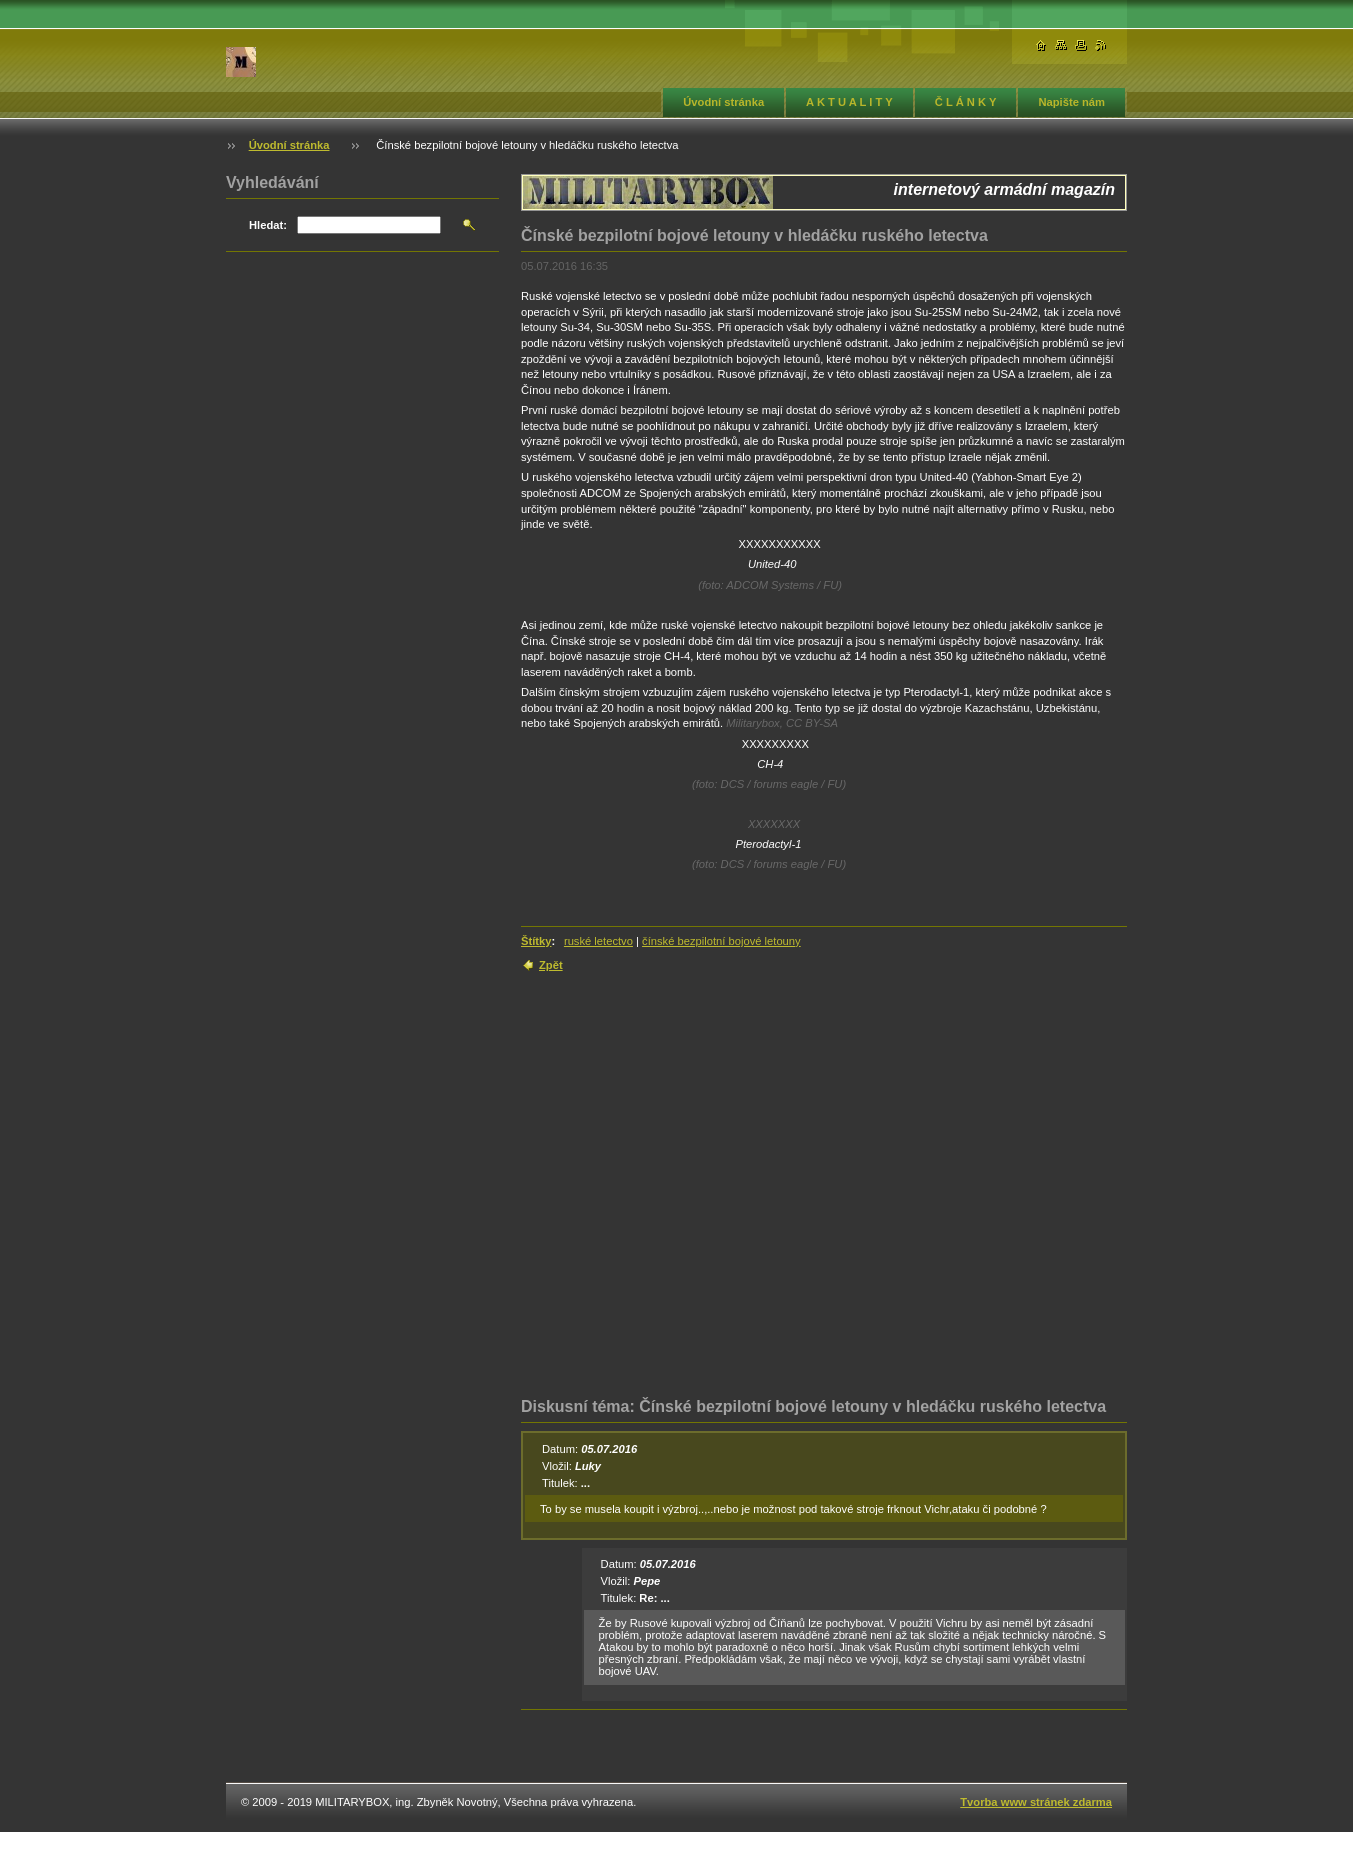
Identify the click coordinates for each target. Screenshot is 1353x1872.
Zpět (551, 965)
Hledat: (268, 225)
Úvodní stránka (723, 102)
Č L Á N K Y (966, 102)
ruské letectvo (598, 941)
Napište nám (1071, 102)
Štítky (536, 941)
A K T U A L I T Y (849, 102)
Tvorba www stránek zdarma (1036, 1802)
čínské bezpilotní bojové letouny (721, 941)
